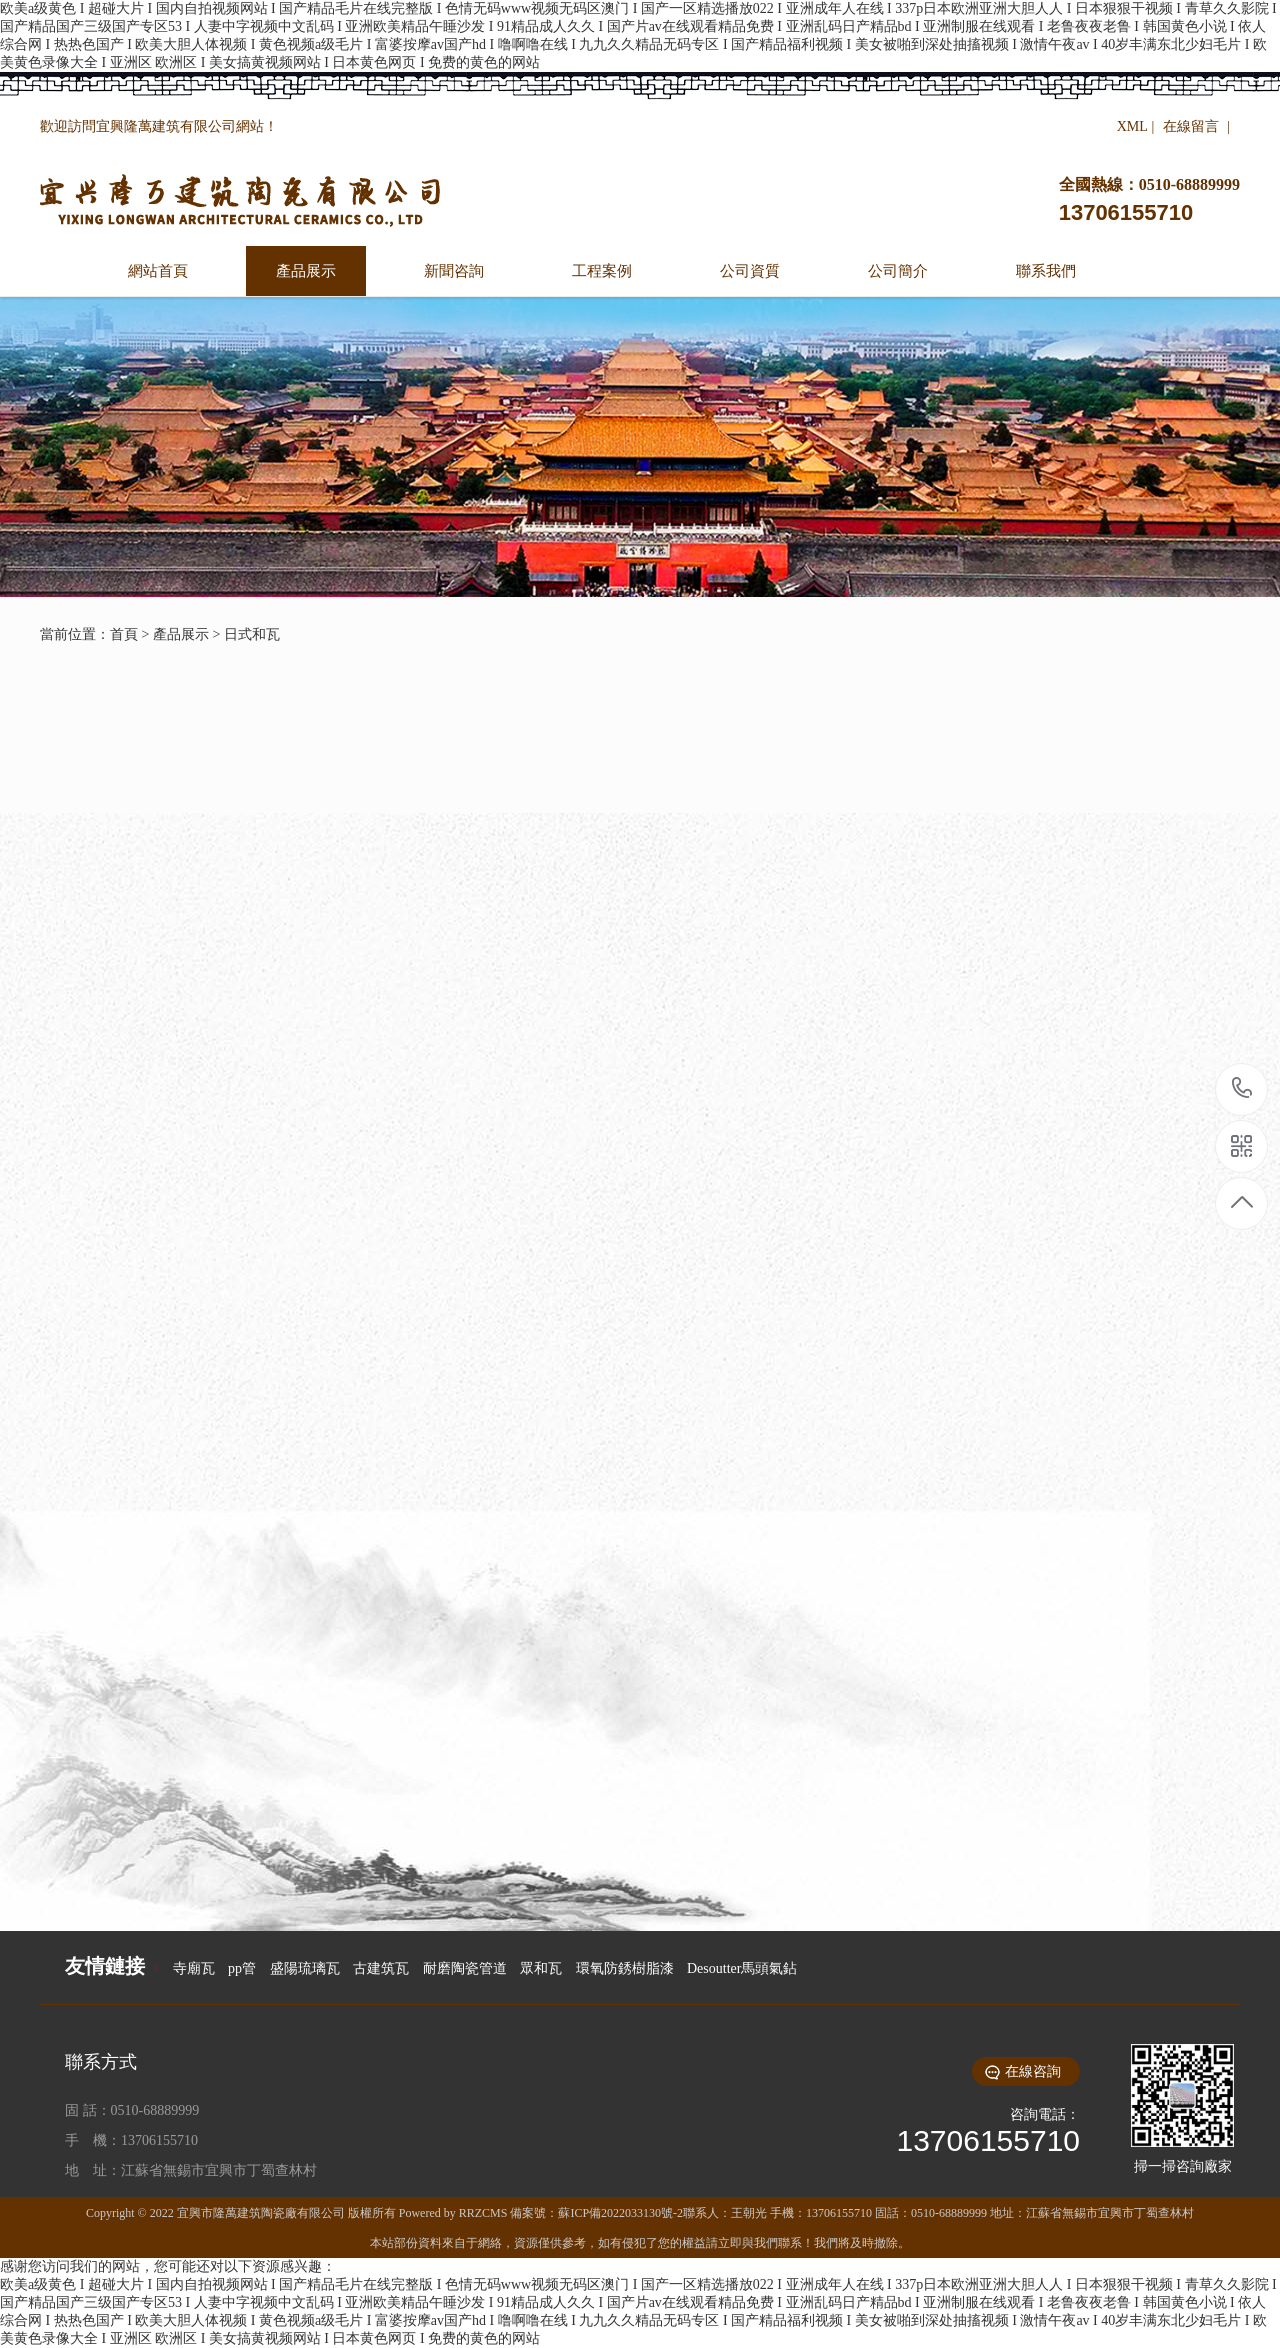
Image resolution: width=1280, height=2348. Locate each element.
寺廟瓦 (194, 1968)
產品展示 (181, 634)
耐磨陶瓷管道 (465, 1968)
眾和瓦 (541, 1968)
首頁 (124, 634)
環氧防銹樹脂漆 (625, 1968)
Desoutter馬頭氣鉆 (742, 1968)
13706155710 (1242, 1088)
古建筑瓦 (381, 1968)
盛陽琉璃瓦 (305, 1968)
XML (1132, 126)
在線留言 (1191, 126)
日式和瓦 (252, 634)
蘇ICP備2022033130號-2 (620, 2213)
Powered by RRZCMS (452, 2213)
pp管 (242, 1968)
